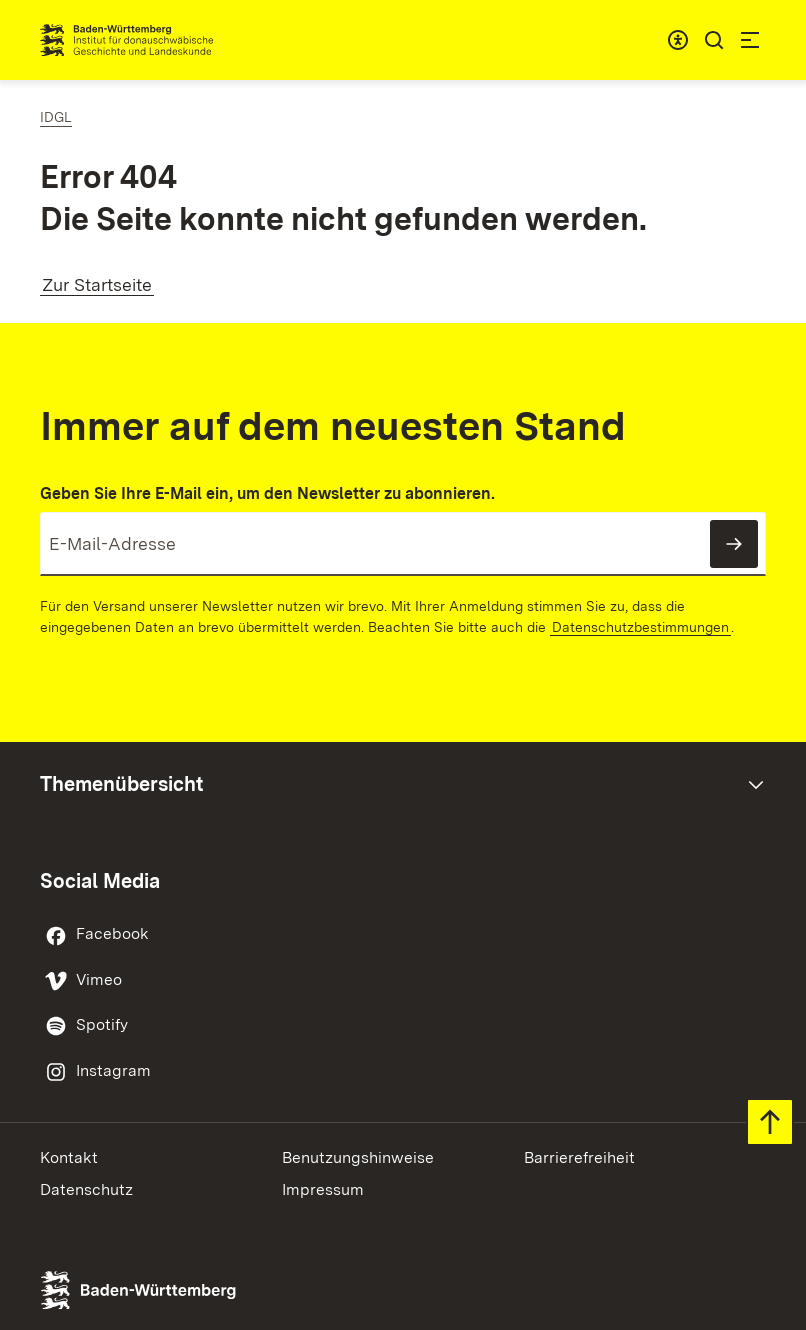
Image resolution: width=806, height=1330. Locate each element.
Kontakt (69, 1157)
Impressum (323, 1189)
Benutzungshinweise (358, 1157)
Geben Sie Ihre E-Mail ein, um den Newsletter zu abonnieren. (267, 493)
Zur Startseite (97, 284)
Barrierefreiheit (579, 1157)
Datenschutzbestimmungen (640, 627)
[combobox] (678, 40)
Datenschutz (86, 1189)
